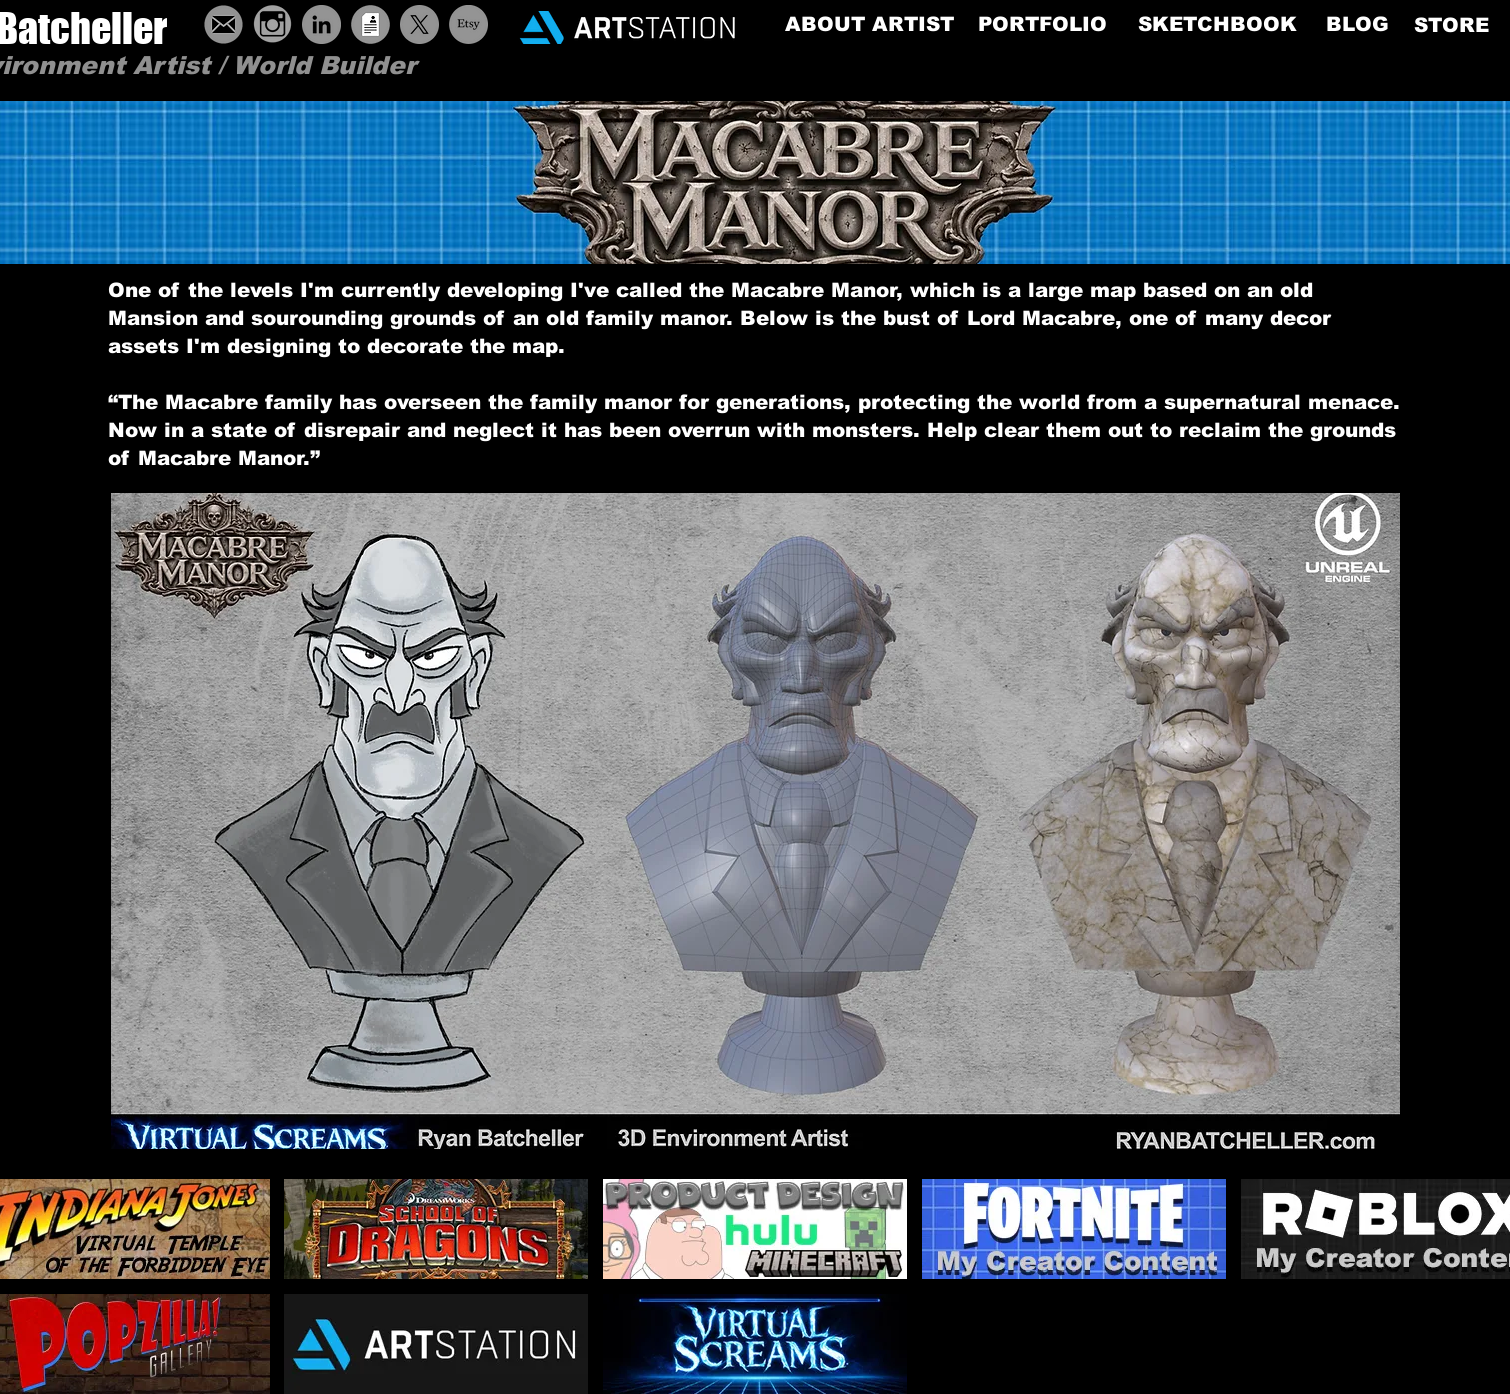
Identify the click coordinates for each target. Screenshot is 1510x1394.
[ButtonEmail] (223, 24)
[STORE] (1451, 24)
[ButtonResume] (370, 24)
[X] (419, 24)
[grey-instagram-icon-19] (272, 24)
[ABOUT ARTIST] (869, 24)
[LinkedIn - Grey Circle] (321, 24)
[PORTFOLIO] (1042, 24)
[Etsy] (468, 24)
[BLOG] (1357, 23)
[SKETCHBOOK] (1217, 24)
